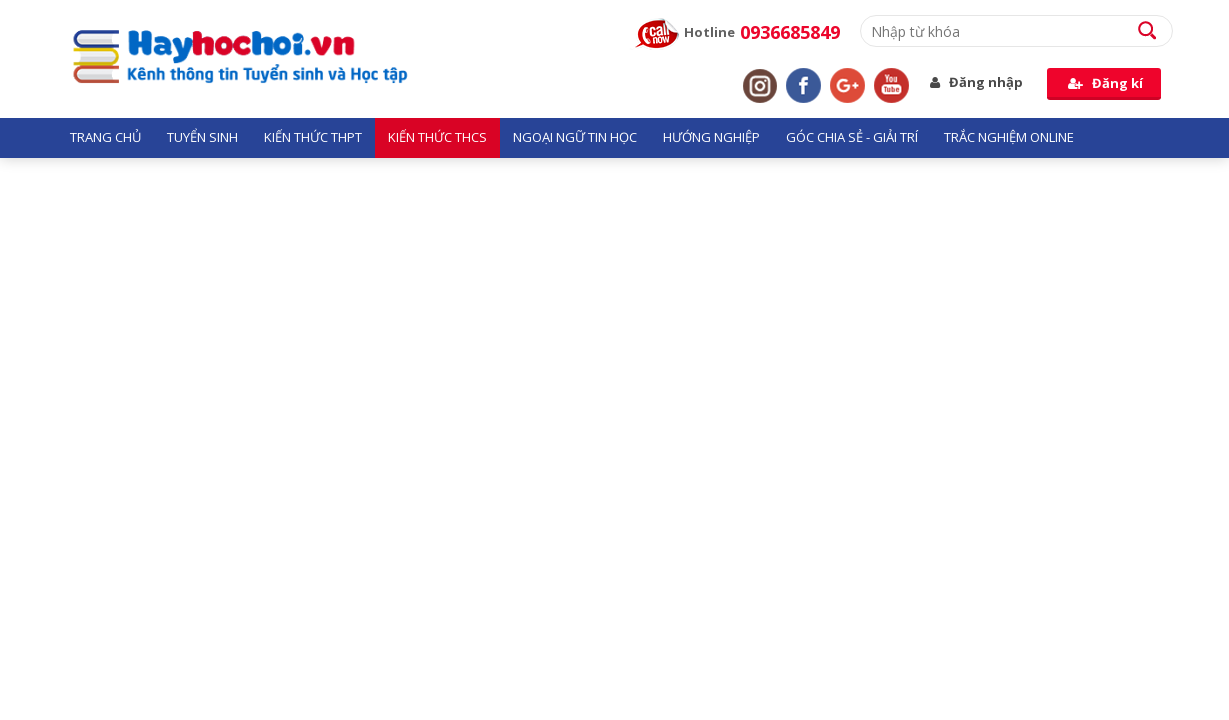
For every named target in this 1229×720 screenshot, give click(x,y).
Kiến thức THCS (437, 137)
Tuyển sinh (202, 137)
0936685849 (790, 32)
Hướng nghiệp (711, 137)
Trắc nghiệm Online (1009, 137)
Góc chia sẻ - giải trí (852, 137)
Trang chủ (105, 137)
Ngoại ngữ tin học (575, 137)
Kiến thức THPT (313, 137)
